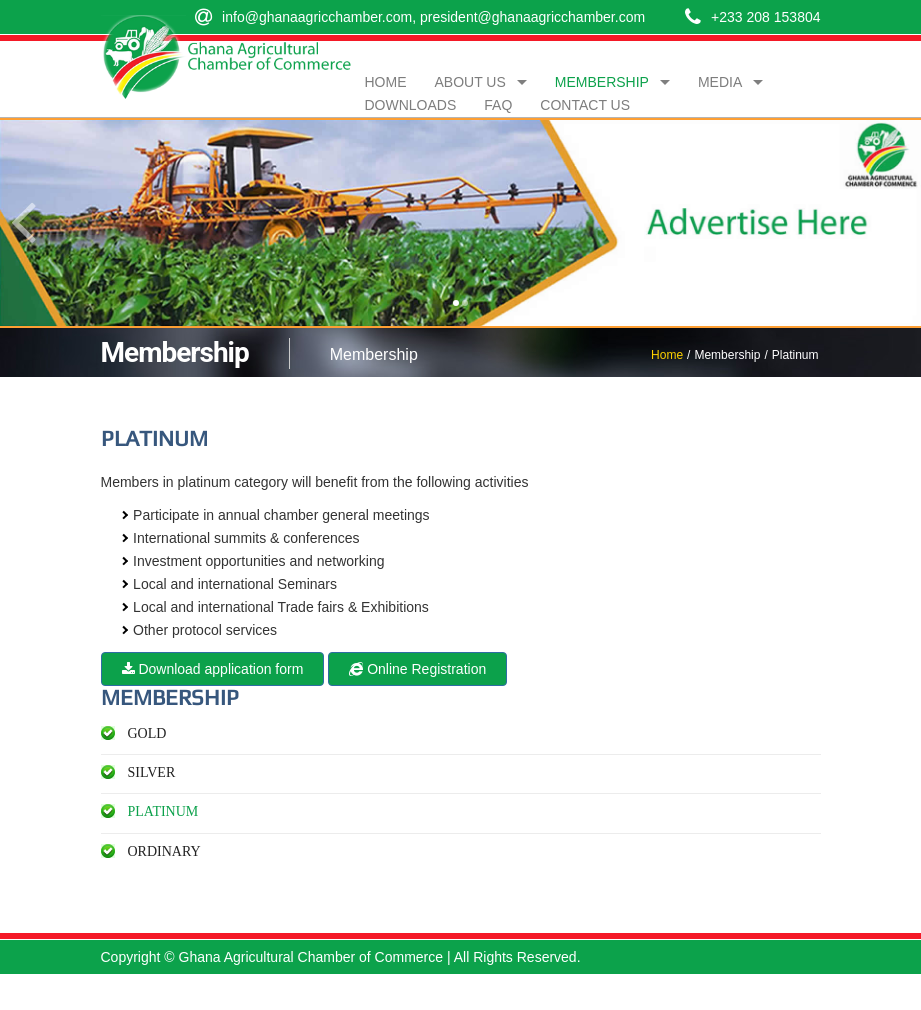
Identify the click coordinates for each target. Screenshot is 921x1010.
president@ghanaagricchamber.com (532, 17)
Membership (602, 82)
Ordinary (164, 851)
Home (667, 355)
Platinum (163, 811)
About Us (470, 82)
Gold (147, 733)
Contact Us (585, 105)
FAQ (498, 105)
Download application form (213, 669)
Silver (152, 772)
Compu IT (789, 992)
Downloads (411, 105)
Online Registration (417, 669)
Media (720, 82)
